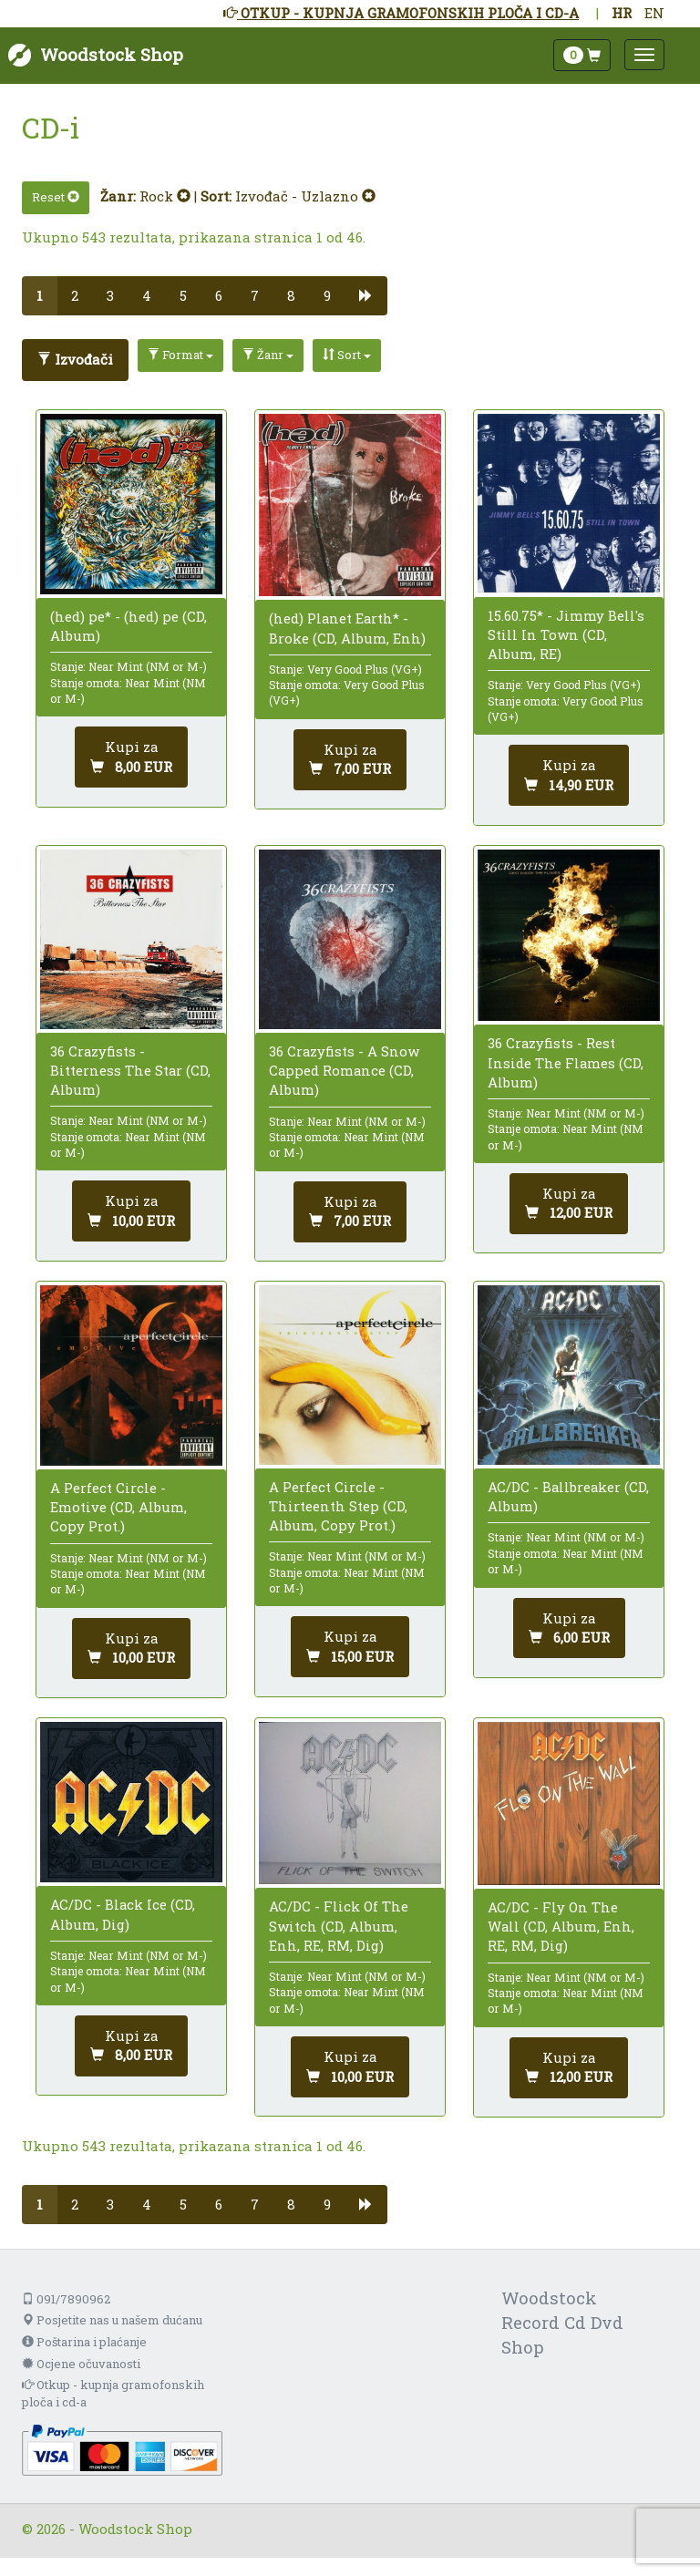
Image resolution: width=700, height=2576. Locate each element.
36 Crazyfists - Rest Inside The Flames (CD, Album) (565, 1062)
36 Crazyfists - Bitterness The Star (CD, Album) (130, 1070)
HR (622, 13)
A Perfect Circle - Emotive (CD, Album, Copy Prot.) (118, 1507)
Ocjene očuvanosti (81, 2363)
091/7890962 (66, 2299)
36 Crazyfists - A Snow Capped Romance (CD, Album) (344, 1070)
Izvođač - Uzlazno (305, 196)
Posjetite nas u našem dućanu (112, 2320)
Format (180, 354)
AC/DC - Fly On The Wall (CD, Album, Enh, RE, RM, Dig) (561, 1926)
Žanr (267, 354)
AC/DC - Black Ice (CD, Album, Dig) (122, 1913)
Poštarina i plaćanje (84, 2342)
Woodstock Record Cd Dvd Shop (562, 2322)
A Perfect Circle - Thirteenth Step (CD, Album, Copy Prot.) (338, 1506)
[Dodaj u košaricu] (131, 757)
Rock (164, 196)
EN (654, 13)
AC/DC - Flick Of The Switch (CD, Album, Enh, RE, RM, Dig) (338, 1925)
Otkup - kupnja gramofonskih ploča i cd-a (113, 2393)
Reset (55, 197)
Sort (347, 354)
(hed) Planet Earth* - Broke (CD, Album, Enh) (347, 627)
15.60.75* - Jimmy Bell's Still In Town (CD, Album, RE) (566, 634)
